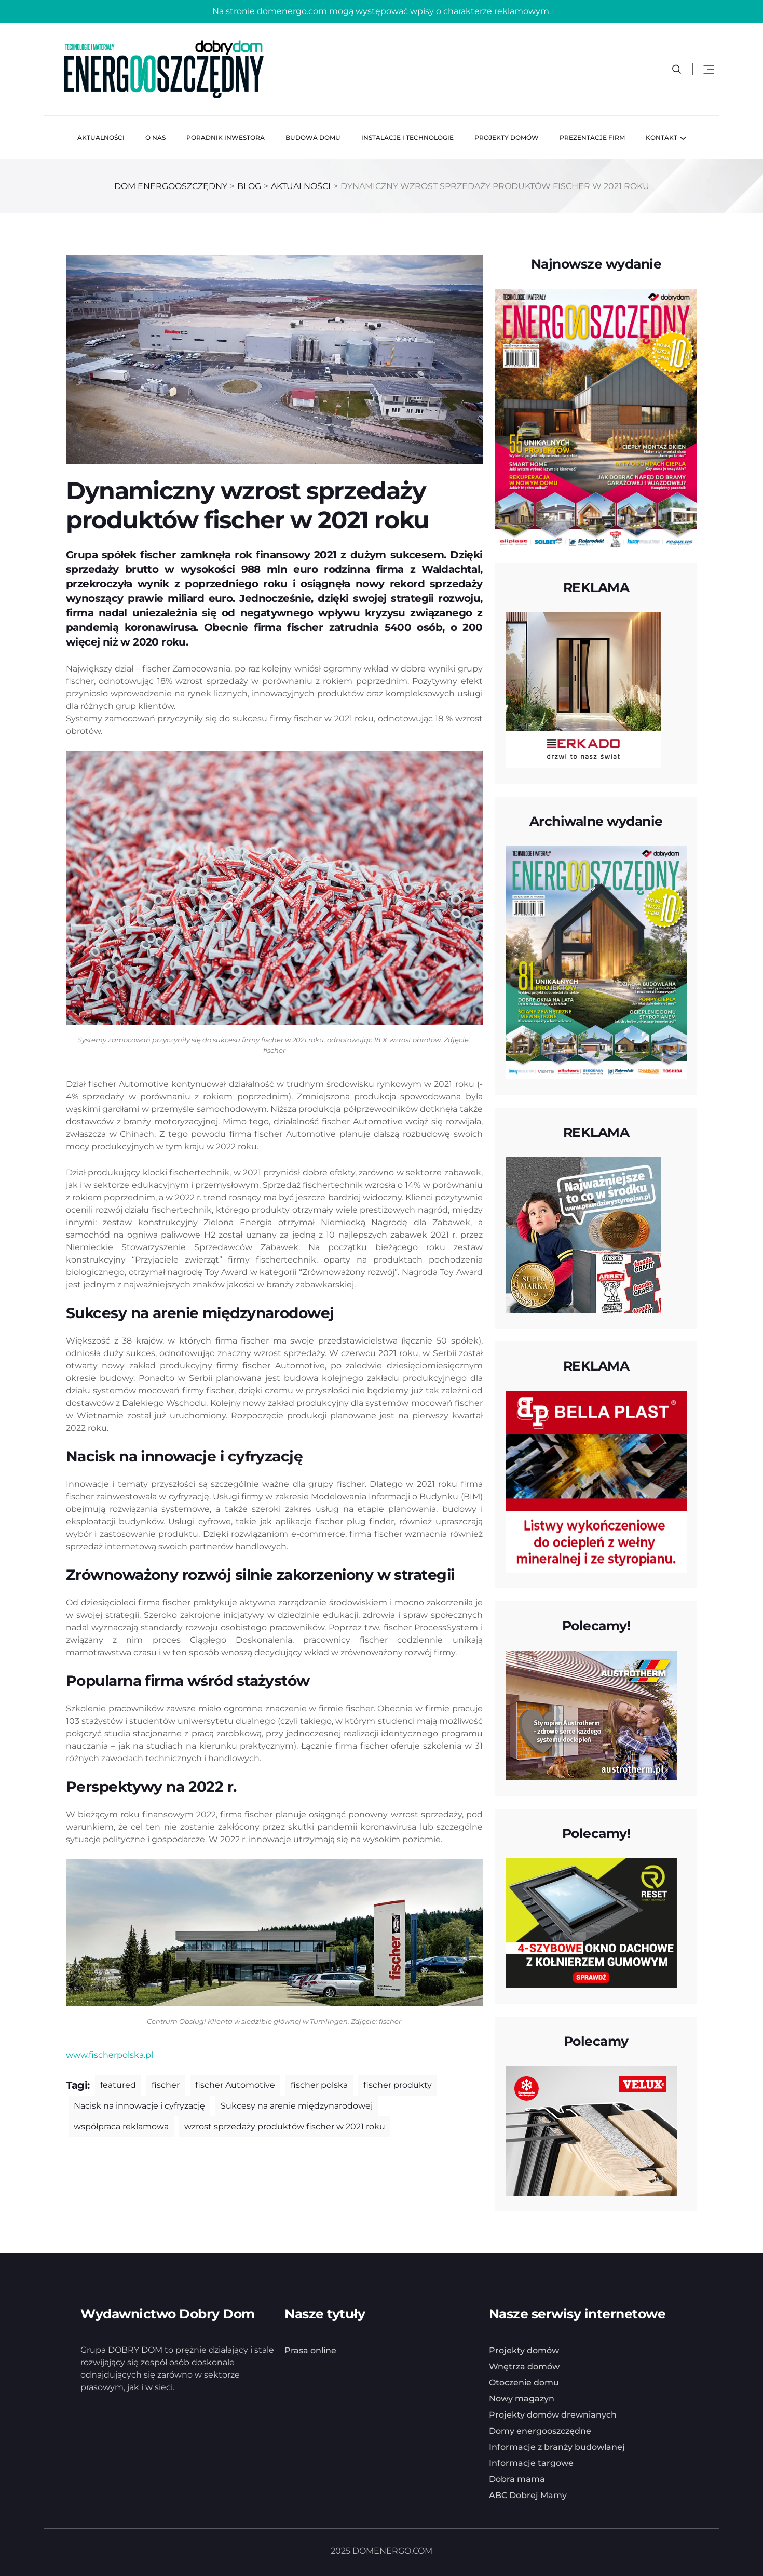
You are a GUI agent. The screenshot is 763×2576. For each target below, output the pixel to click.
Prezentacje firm (592, 137)
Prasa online (310, 2350)
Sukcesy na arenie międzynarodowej (297, 2106)
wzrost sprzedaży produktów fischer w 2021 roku (284, 2126)
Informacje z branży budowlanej (557, 2447)
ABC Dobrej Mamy (528, 2495)
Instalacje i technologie (407, 137)
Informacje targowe (531, 2463)
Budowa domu (312, 137)
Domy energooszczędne (540, 2431)
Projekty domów (506, 137)
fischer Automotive (235, 2085)
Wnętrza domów (524, 2366)
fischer (166, 2085)
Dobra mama (517, 2479)
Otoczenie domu (524, 2382)
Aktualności (101, 137)
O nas (155, 137)
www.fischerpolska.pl (109, 2055)
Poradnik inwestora (225, 137)
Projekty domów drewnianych (553, 2415)
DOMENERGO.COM (392, 2551)
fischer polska (319, 2085)
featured (118, 2085)
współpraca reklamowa (121, 2126)
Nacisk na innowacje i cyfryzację (139, 2106)
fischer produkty (397, 2085)
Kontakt (661, 137)
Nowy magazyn (521, 2399)
